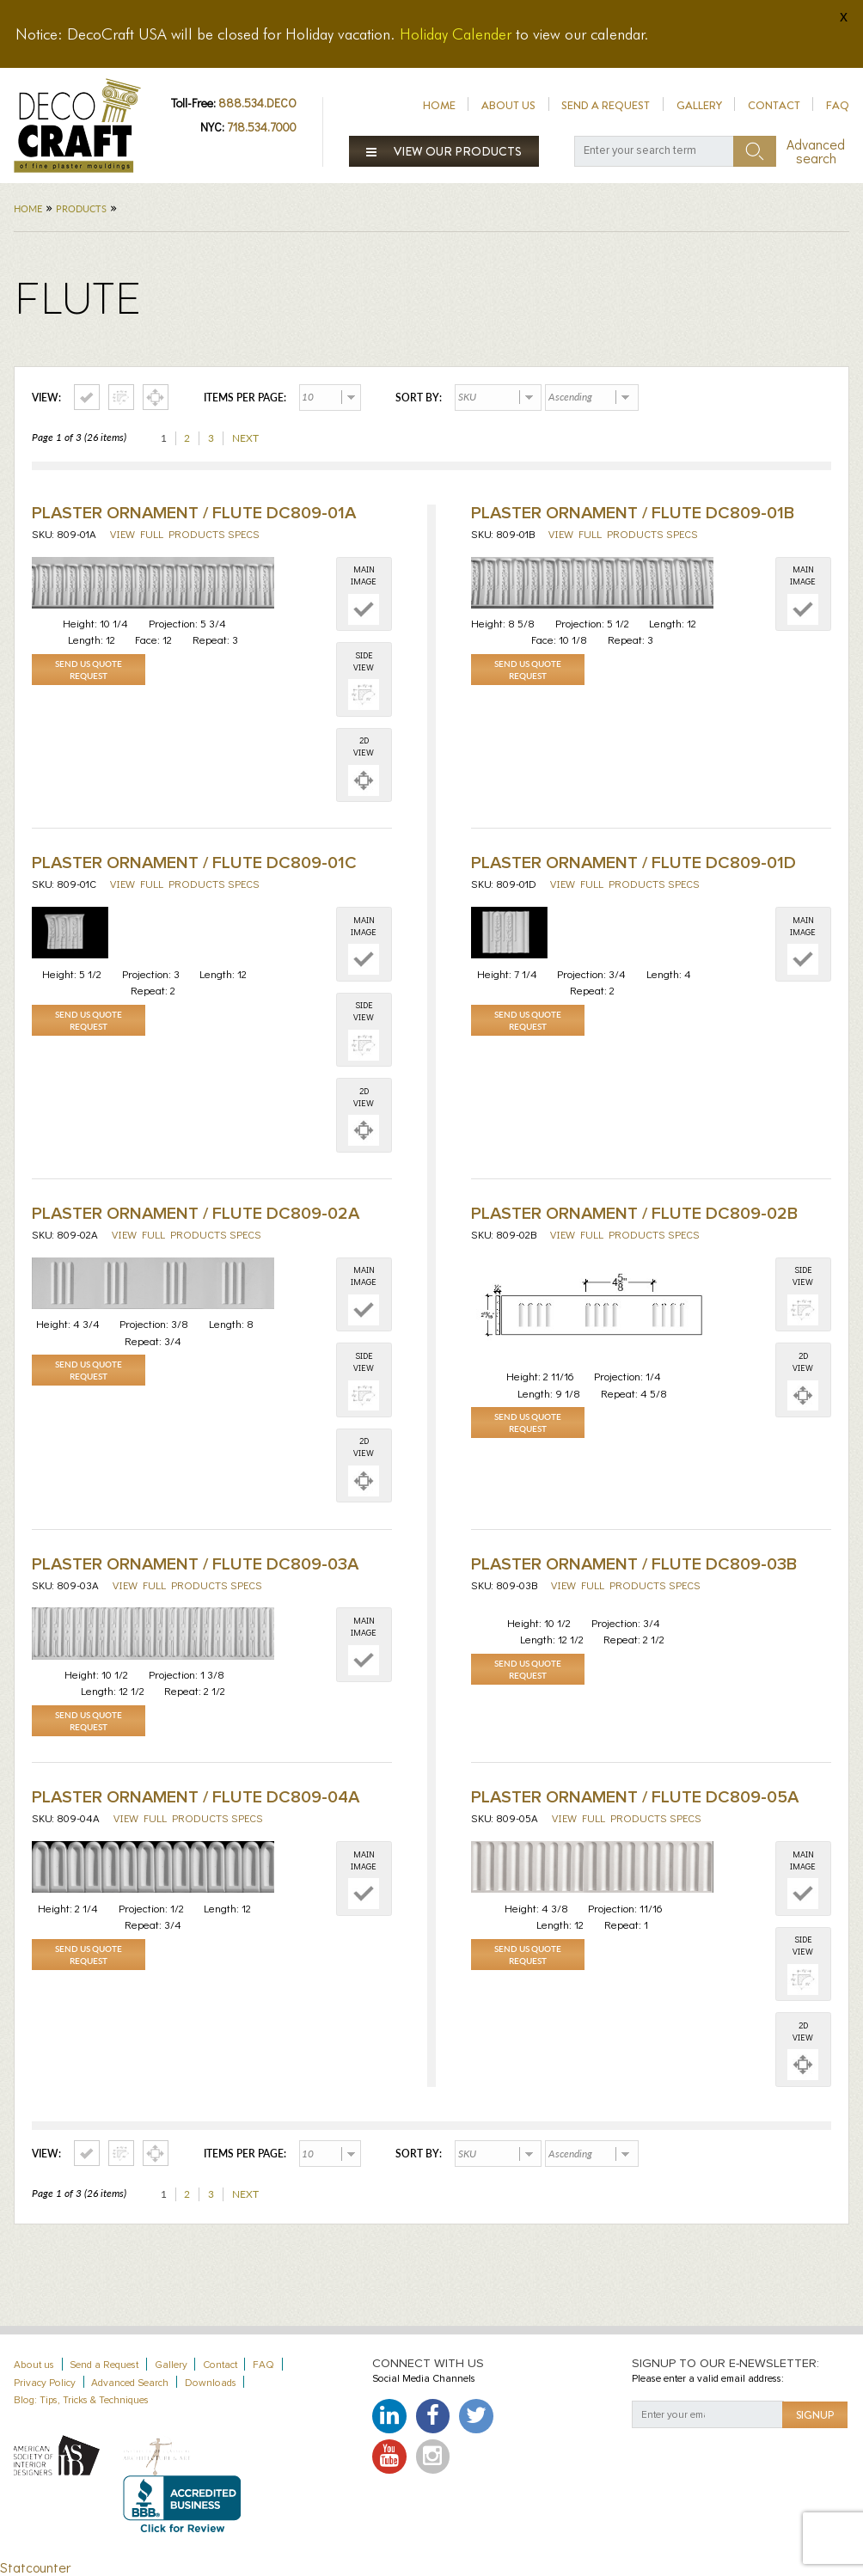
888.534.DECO (257, 103)
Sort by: (418, 398)
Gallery (699, 105)
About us (508, 105)
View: (46, 398)
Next (245, 437)
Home (439, 105)
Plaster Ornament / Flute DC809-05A (635, 1797)
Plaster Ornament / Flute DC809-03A (195, 1564)
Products (81, 208)
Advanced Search (129, 2383)
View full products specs (185, 533)
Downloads (210, 2383)
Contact (774, 105)
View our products (444, 151)
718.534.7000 (262, 127)
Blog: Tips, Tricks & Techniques (81, 2400)
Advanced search (815, 151)
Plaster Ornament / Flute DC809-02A (195, 1213)
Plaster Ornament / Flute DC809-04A (195, 1797)
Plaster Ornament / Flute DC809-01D (633, 863)
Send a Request (605, 105)
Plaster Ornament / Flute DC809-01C (194, 863)
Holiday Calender (455, 34)
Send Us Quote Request (88, 669)
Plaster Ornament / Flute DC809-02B (634, 1213)
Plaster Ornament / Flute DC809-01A (194, 513)
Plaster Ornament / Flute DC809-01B (632, 513)
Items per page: (245, 398)
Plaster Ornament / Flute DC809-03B (634, 1564)
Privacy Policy (45, 2383)
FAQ (837, 105)
